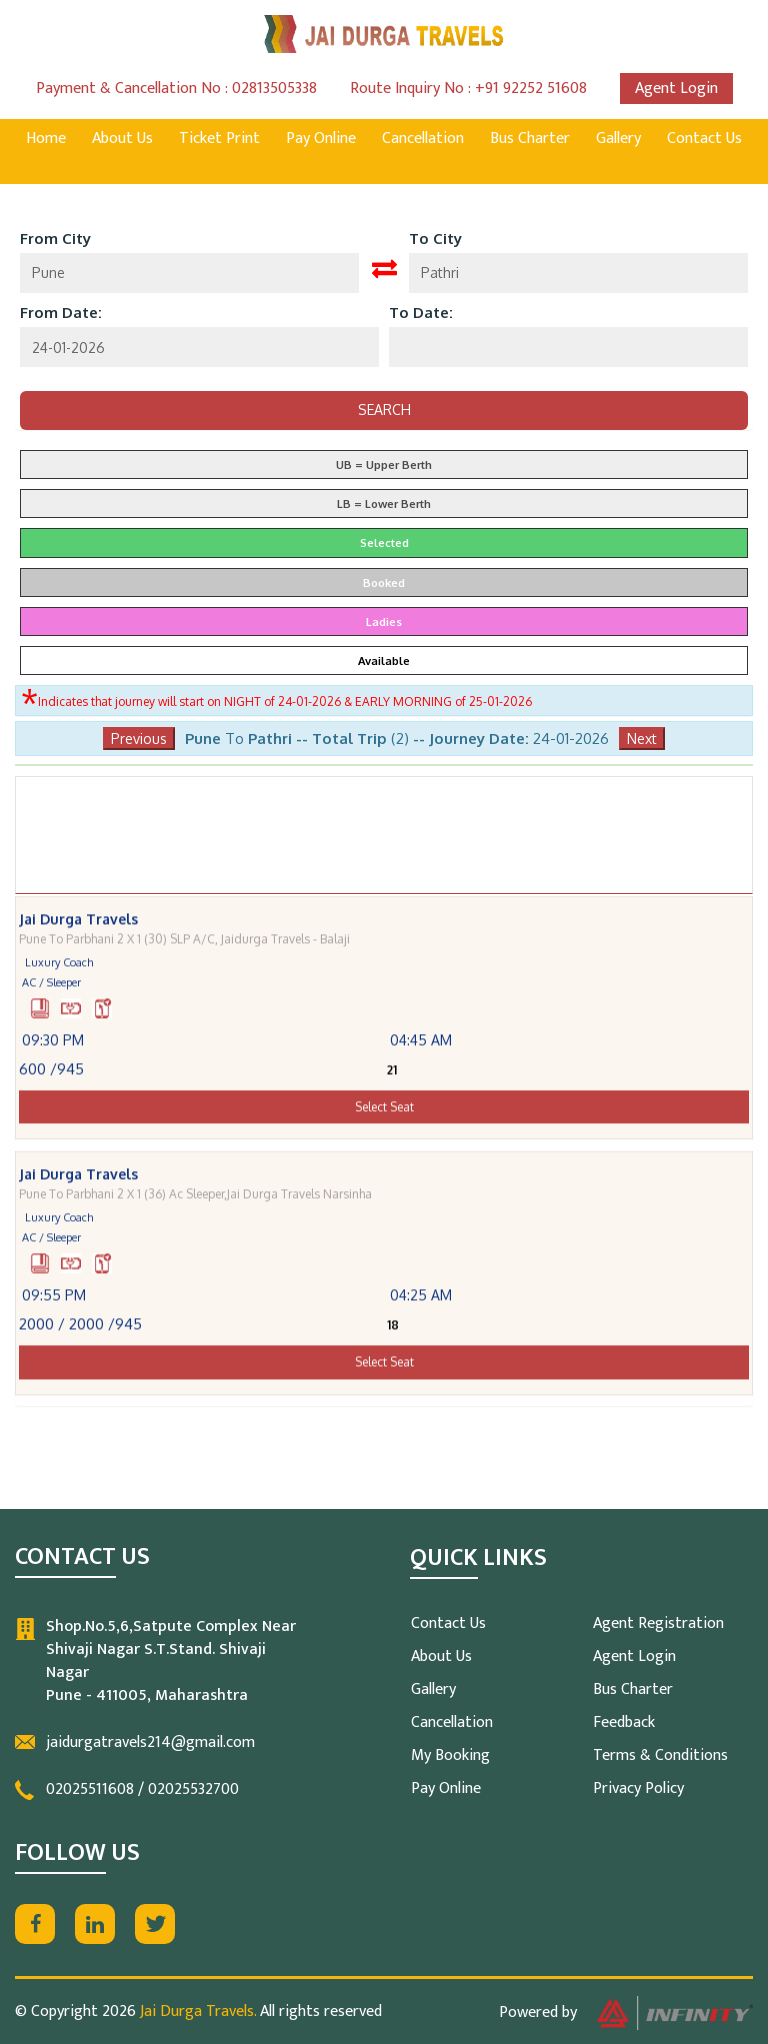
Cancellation (423, 138)
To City (435, 238)
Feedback (624, 1722)
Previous (139, 738)
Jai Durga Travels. (198, 2011)
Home (46, 138)
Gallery (618, 138)
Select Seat (384, 1124)
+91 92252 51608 (531, 88)
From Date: (61, 312)
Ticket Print (219, 138)
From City (55, 238)
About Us (122, 138)
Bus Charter (530, 138)
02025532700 (193, 1789)
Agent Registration (658, 1623)
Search (384, 409)
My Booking (450, 1755)
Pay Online (321, 138)
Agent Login (676, 88)
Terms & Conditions (660, 1755)
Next (642, 738)
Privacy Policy (638, 1788)
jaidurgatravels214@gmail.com (150, 1742)
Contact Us (704, 138)
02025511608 (90, 1789)
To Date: (421, 312)
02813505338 (274, 88)
